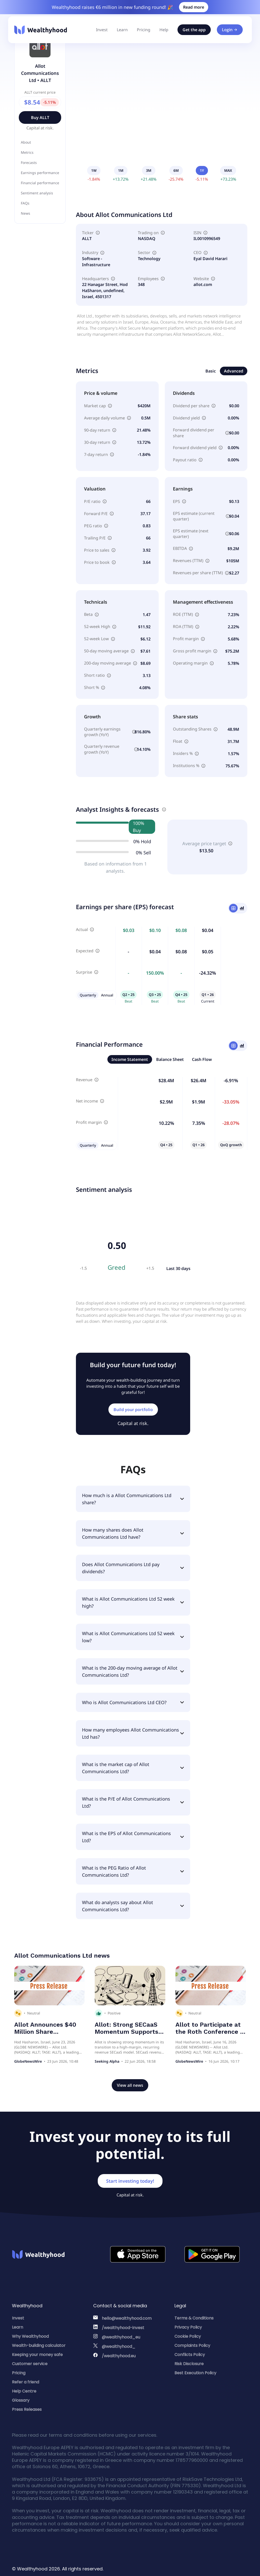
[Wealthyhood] (40, 29)
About (26, 142)
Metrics (27, 152)
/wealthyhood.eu (119, 2356)
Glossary (20, 2400)
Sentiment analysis (37, 193)
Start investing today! (130, 2181)
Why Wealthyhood (30, 2336)
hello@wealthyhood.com (127, 2318)
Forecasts (29, 162)
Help (163, 29)
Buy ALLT (40, 117)
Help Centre (24, 2391)
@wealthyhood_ (118, 2346)
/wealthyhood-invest (123, 2328)
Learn (122, 29)
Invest (102, 29)
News (25, 213)
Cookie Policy (187, 2336)
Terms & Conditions (194, 2318)
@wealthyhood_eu (121, 2337)
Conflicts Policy (189, 2355)
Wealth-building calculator (39, 2345)
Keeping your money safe (37, 2355)
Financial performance (40, 182)
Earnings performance (40, 172)
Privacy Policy (188, 2327)
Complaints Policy (192, 2345)
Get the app (194, 29)
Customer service (29, 2364)
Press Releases (27, 2409)
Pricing (143, 29)
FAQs (25, 203)
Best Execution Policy (195, 2373)
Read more (193, 7)
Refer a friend (25, 2382)
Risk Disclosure (189, 2364)
